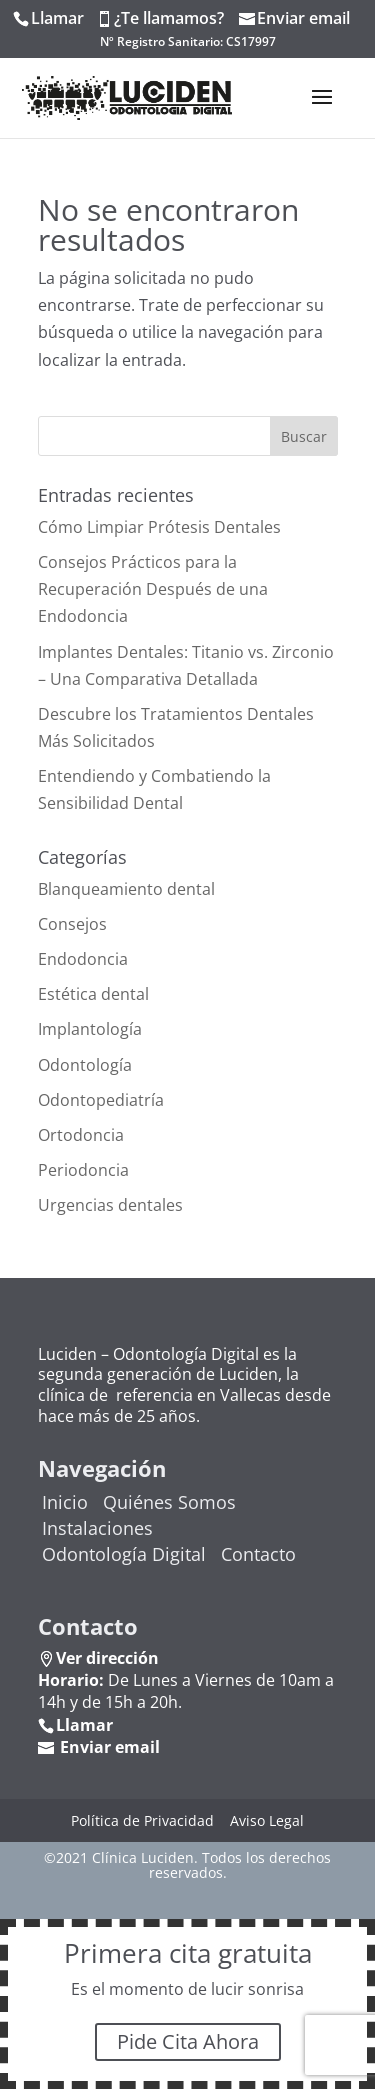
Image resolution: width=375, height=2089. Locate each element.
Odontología (85, 1065)
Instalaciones (97, 1528)
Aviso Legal (267, 1820)
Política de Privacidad (142, 1820)
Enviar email (303, 18)
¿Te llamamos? (169, 18)
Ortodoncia (81, 1135)
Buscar (304, 436)
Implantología (90, 1029)
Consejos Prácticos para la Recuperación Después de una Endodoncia (153, 589)
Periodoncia (83, 1170)
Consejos (72, 924)
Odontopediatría (101, 1100)
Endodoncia (83, 959)
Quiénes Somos (169, 1502)
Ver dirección (107, 1658)
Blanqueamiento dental (126, 889)
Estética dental (93, 994)
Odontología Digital (124, 1554)
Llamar (57, 18)
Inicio (65, 1502)
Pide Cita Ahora (188, 2041)
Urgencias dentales (110, 1205)
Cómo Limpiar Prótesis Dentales (159, 527)
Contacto (258, 1554)
